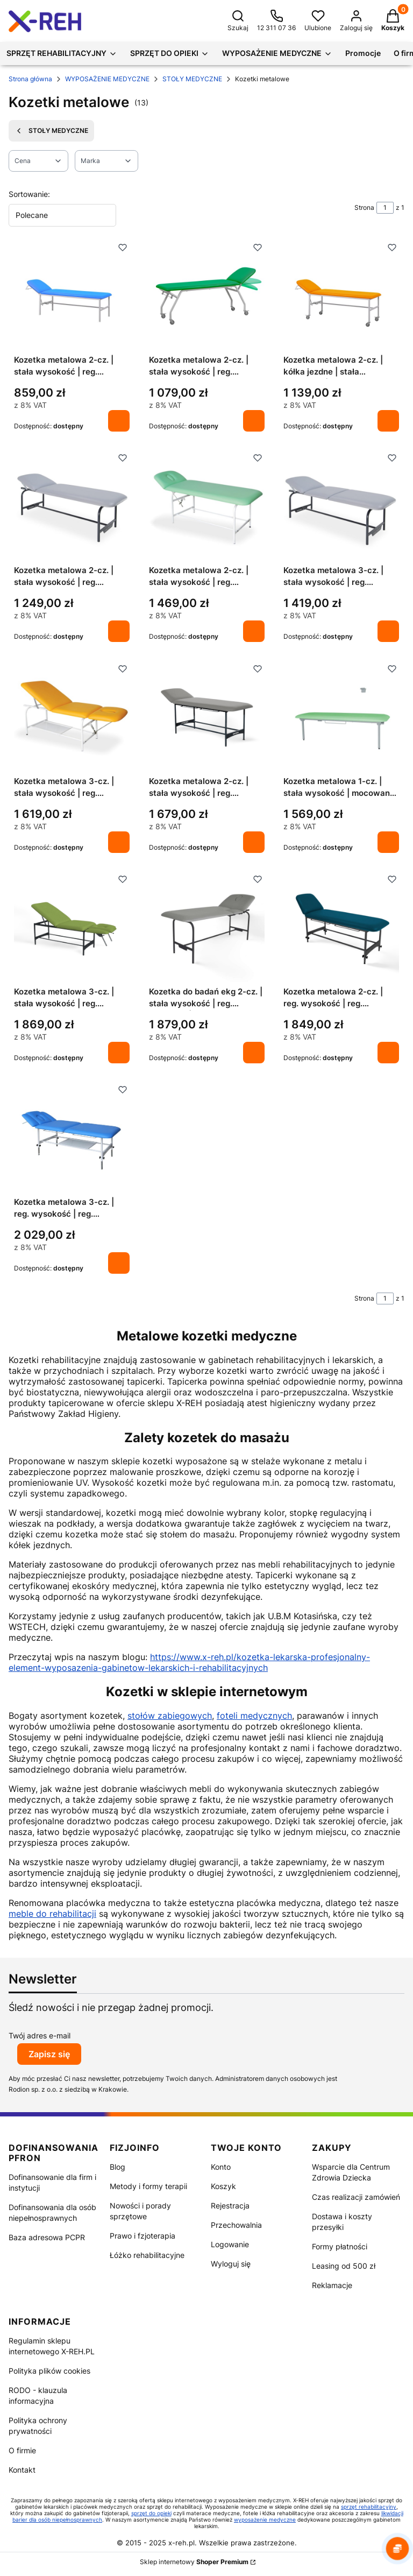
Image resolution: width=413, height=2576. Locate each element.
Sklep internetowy (194, 2562)
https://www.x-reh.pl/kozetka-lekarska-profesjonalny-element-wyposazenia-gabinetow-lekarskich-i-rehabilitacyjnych (189, 1662)
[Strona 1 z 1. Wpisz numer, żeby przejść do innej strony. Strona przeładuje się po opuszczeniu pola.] (385, 208)
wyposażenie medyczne (265, 2519)
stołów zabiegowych (169, 1715)
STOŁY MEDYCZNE (192, 79)
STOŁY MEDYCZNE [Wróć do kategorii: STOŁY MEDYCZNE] (51, 130)
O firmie (22, 2450)
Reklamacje (332, 2285)
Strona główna (30, 79)
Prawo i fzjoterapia (142, 2235)
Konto (221, 2166)
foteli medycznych (254, 1715)
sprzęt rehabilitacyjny (368, 2506)
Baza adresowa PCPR (47, 2237)
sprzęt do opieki (151, 2513)
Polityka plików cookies (49, 2370)
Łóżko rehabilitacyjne (147, 2255)
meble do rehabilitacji (52, 1913)
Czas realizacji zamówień (356, 2196)
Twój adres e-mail (39, 2035)
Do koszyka (119, 421)
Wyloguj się (231, 2263)
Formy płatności (339, 2246)
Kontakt (22, 2469)
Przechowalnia (236, 2224)
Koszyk (223, 2186)
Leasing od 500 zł (343, 2265)
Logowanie (230, 2244)
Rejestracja (230, 2205)
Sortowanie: (29, 194)
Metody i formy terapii (148, 2186)
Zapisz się (49, 2054)
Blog (117, 2166)
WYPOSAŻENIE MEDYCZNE (107, 79)
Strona (364, 207)
